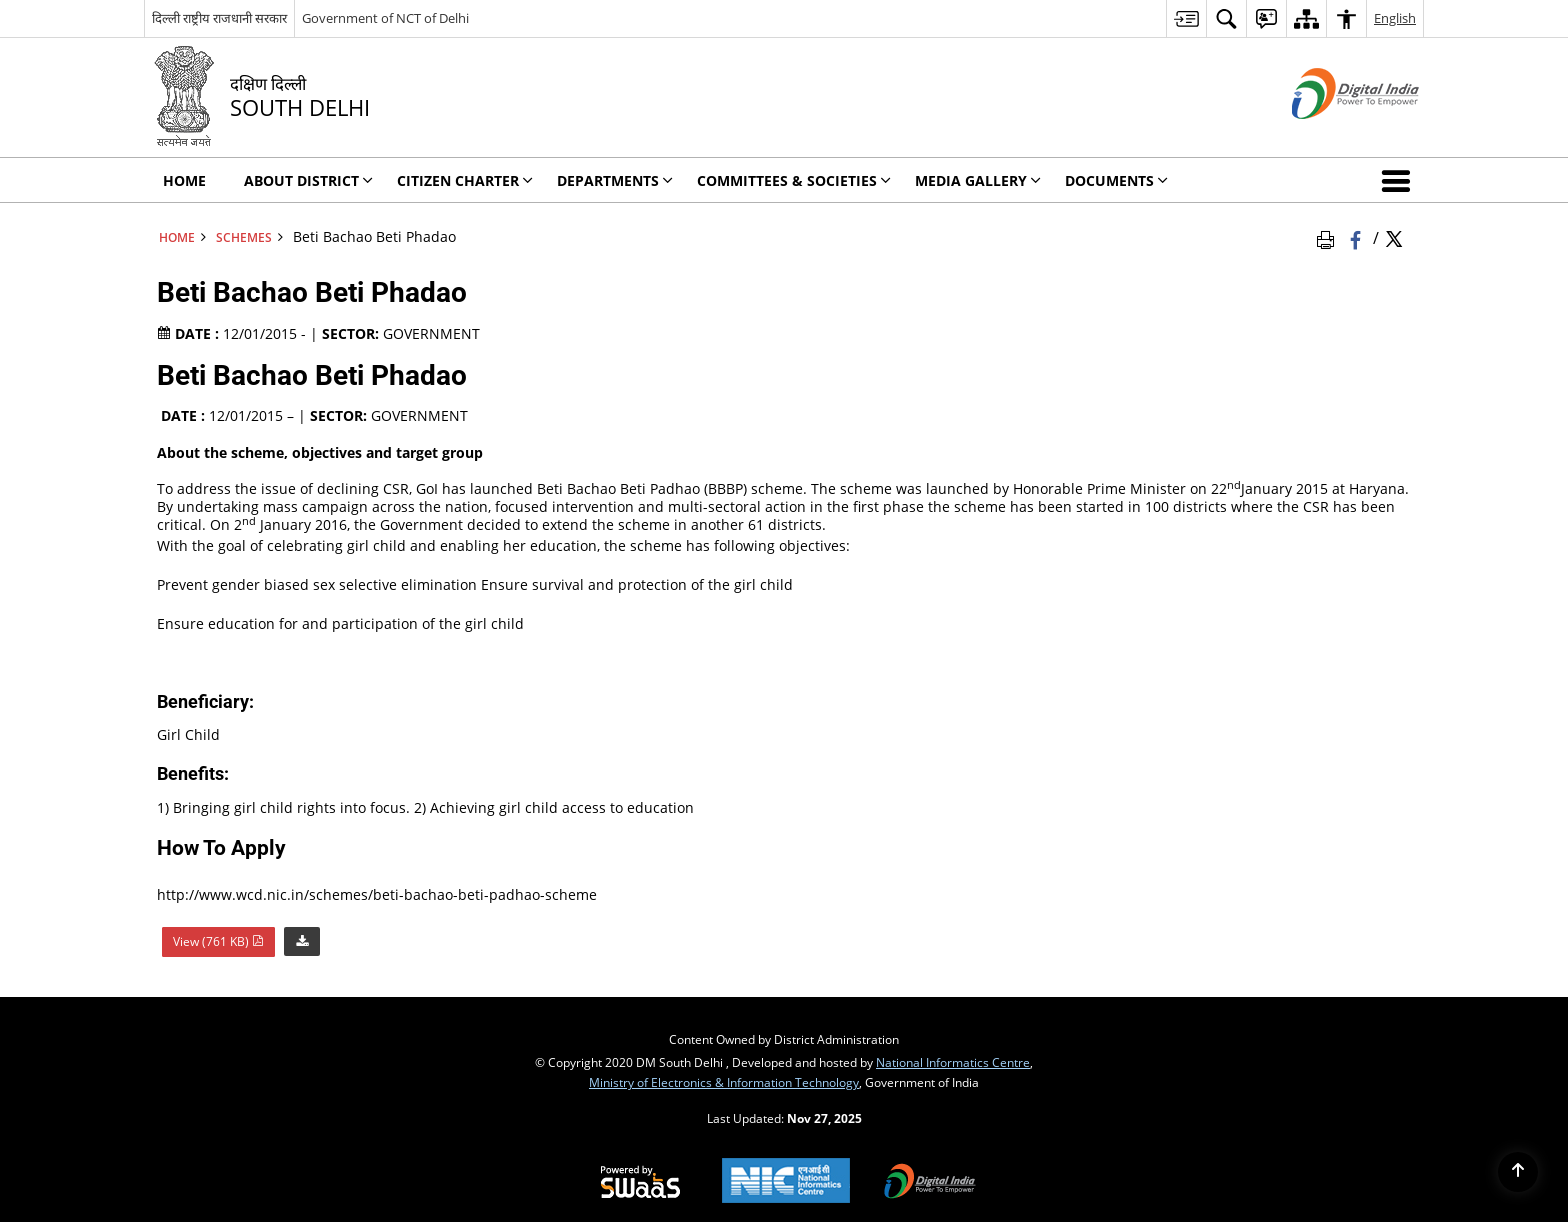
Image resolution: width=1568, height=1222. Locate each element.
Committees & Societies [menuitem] (794, 180)
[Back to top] (1518, 1172)
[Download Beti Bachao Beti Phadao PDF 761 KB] (302, 939)
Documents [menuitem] (1116, 180)
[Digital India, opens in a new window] (930, 1183)
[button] (1400, 180)
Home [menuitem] (184, 180)
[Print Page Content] (1329, 237)
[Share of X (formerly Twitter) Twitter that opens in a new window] (1394, 237)
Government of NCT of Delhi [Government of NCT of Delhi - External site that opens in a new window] (385, 18)
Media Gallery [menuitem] (978, 180)
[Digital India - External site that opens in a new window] (1330, 135)
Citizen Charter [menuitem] (465, 180)
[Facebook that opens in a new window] (1357, 237)
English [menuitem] (1395, 18)
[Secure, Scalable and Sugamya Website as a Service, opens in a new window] (640, 1183)
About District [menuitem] (308, 180)
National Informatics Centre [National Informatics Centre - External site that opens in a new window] (953, 1062)
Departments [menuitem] (615, 180)
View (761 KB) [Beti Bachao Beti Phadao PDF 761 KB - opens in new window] (218, 941)
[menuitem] (1186, 18)
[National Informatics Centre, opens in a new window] (786, 1182)
